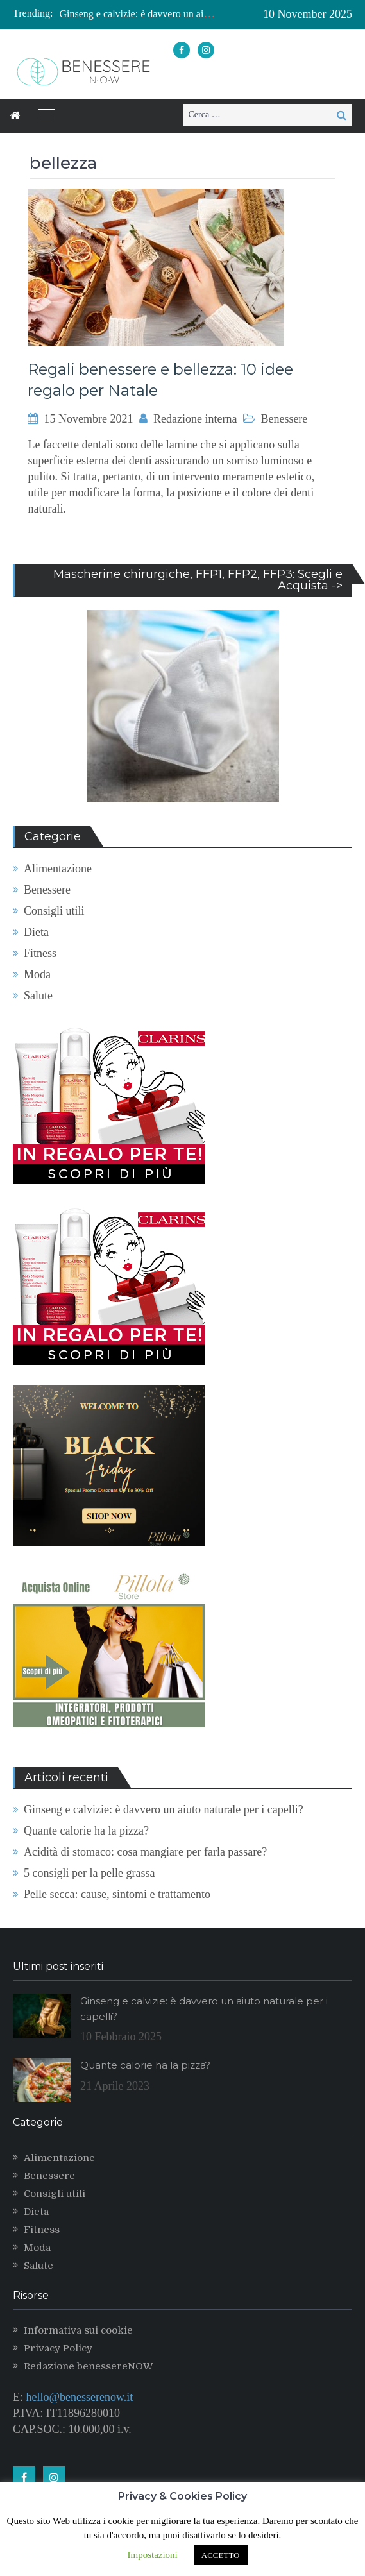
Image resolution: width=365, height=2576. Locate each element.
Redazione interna (195, 418)
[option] (138, 13)
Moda (37, 974)
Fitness (40, 953)
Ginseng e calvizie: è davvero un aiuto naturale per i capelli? (184, 13)
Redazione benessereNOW (88, 2366)
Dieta (36, 932)
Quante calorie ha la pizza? (86, 1830)
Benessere (283, 418)
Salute (38, 995)
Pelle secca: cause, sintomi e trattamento (117, 1894)
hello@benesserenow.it (79, 2397)
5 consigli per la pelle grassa (89, 1873)
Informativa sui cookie (78, 2330)
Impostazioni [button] (152, 2555)
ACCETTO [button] (220, 2555)
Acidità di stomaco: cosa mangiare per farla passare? (145, 1851)
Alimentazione (58, 868)
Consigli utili (54, 910)
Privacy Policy (58, 2348)
